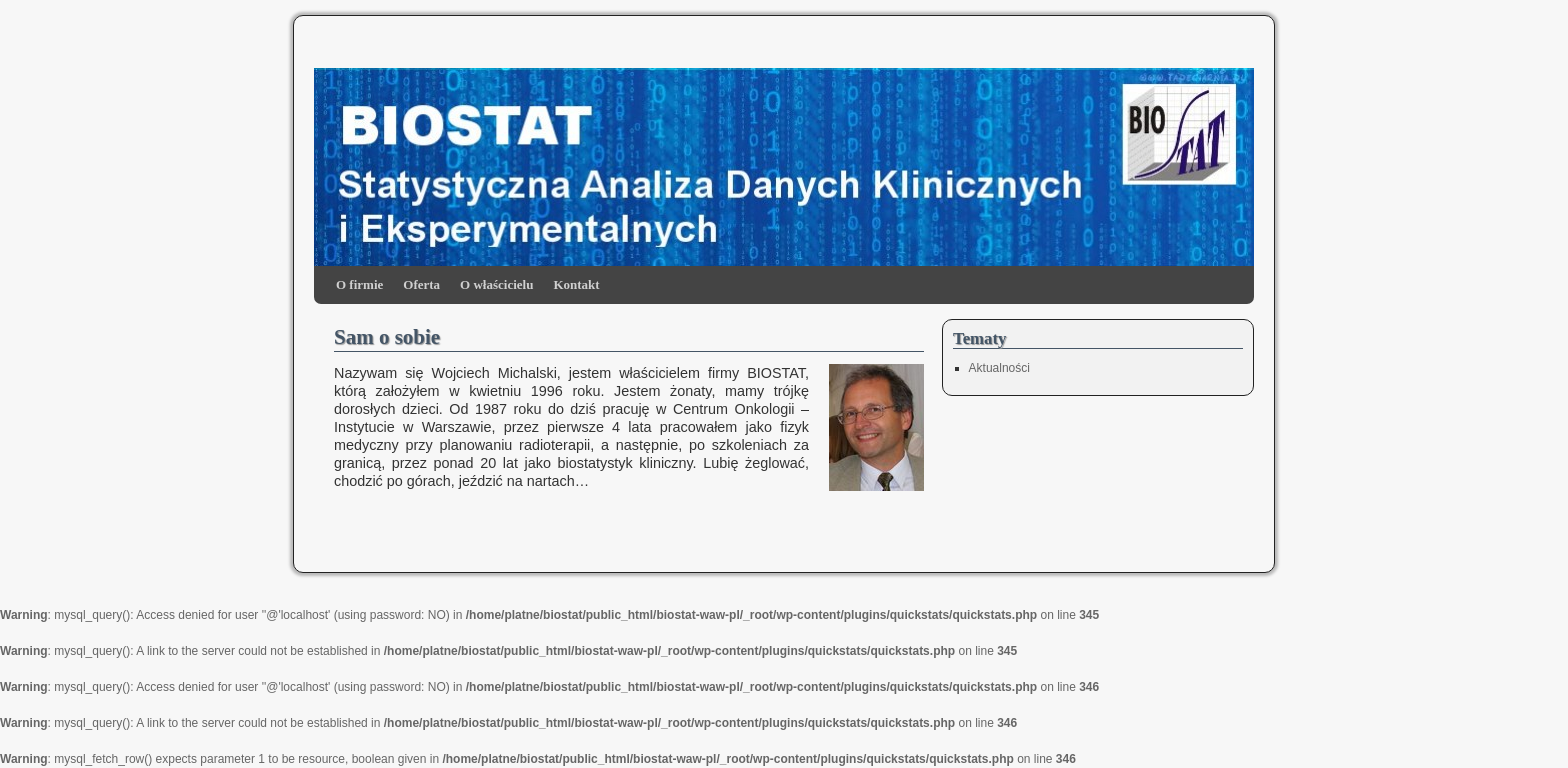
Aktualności (999, 368)
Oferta (421, 284)
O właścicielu (496, 284)
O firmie (359, 284)
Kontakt (576, 284)
